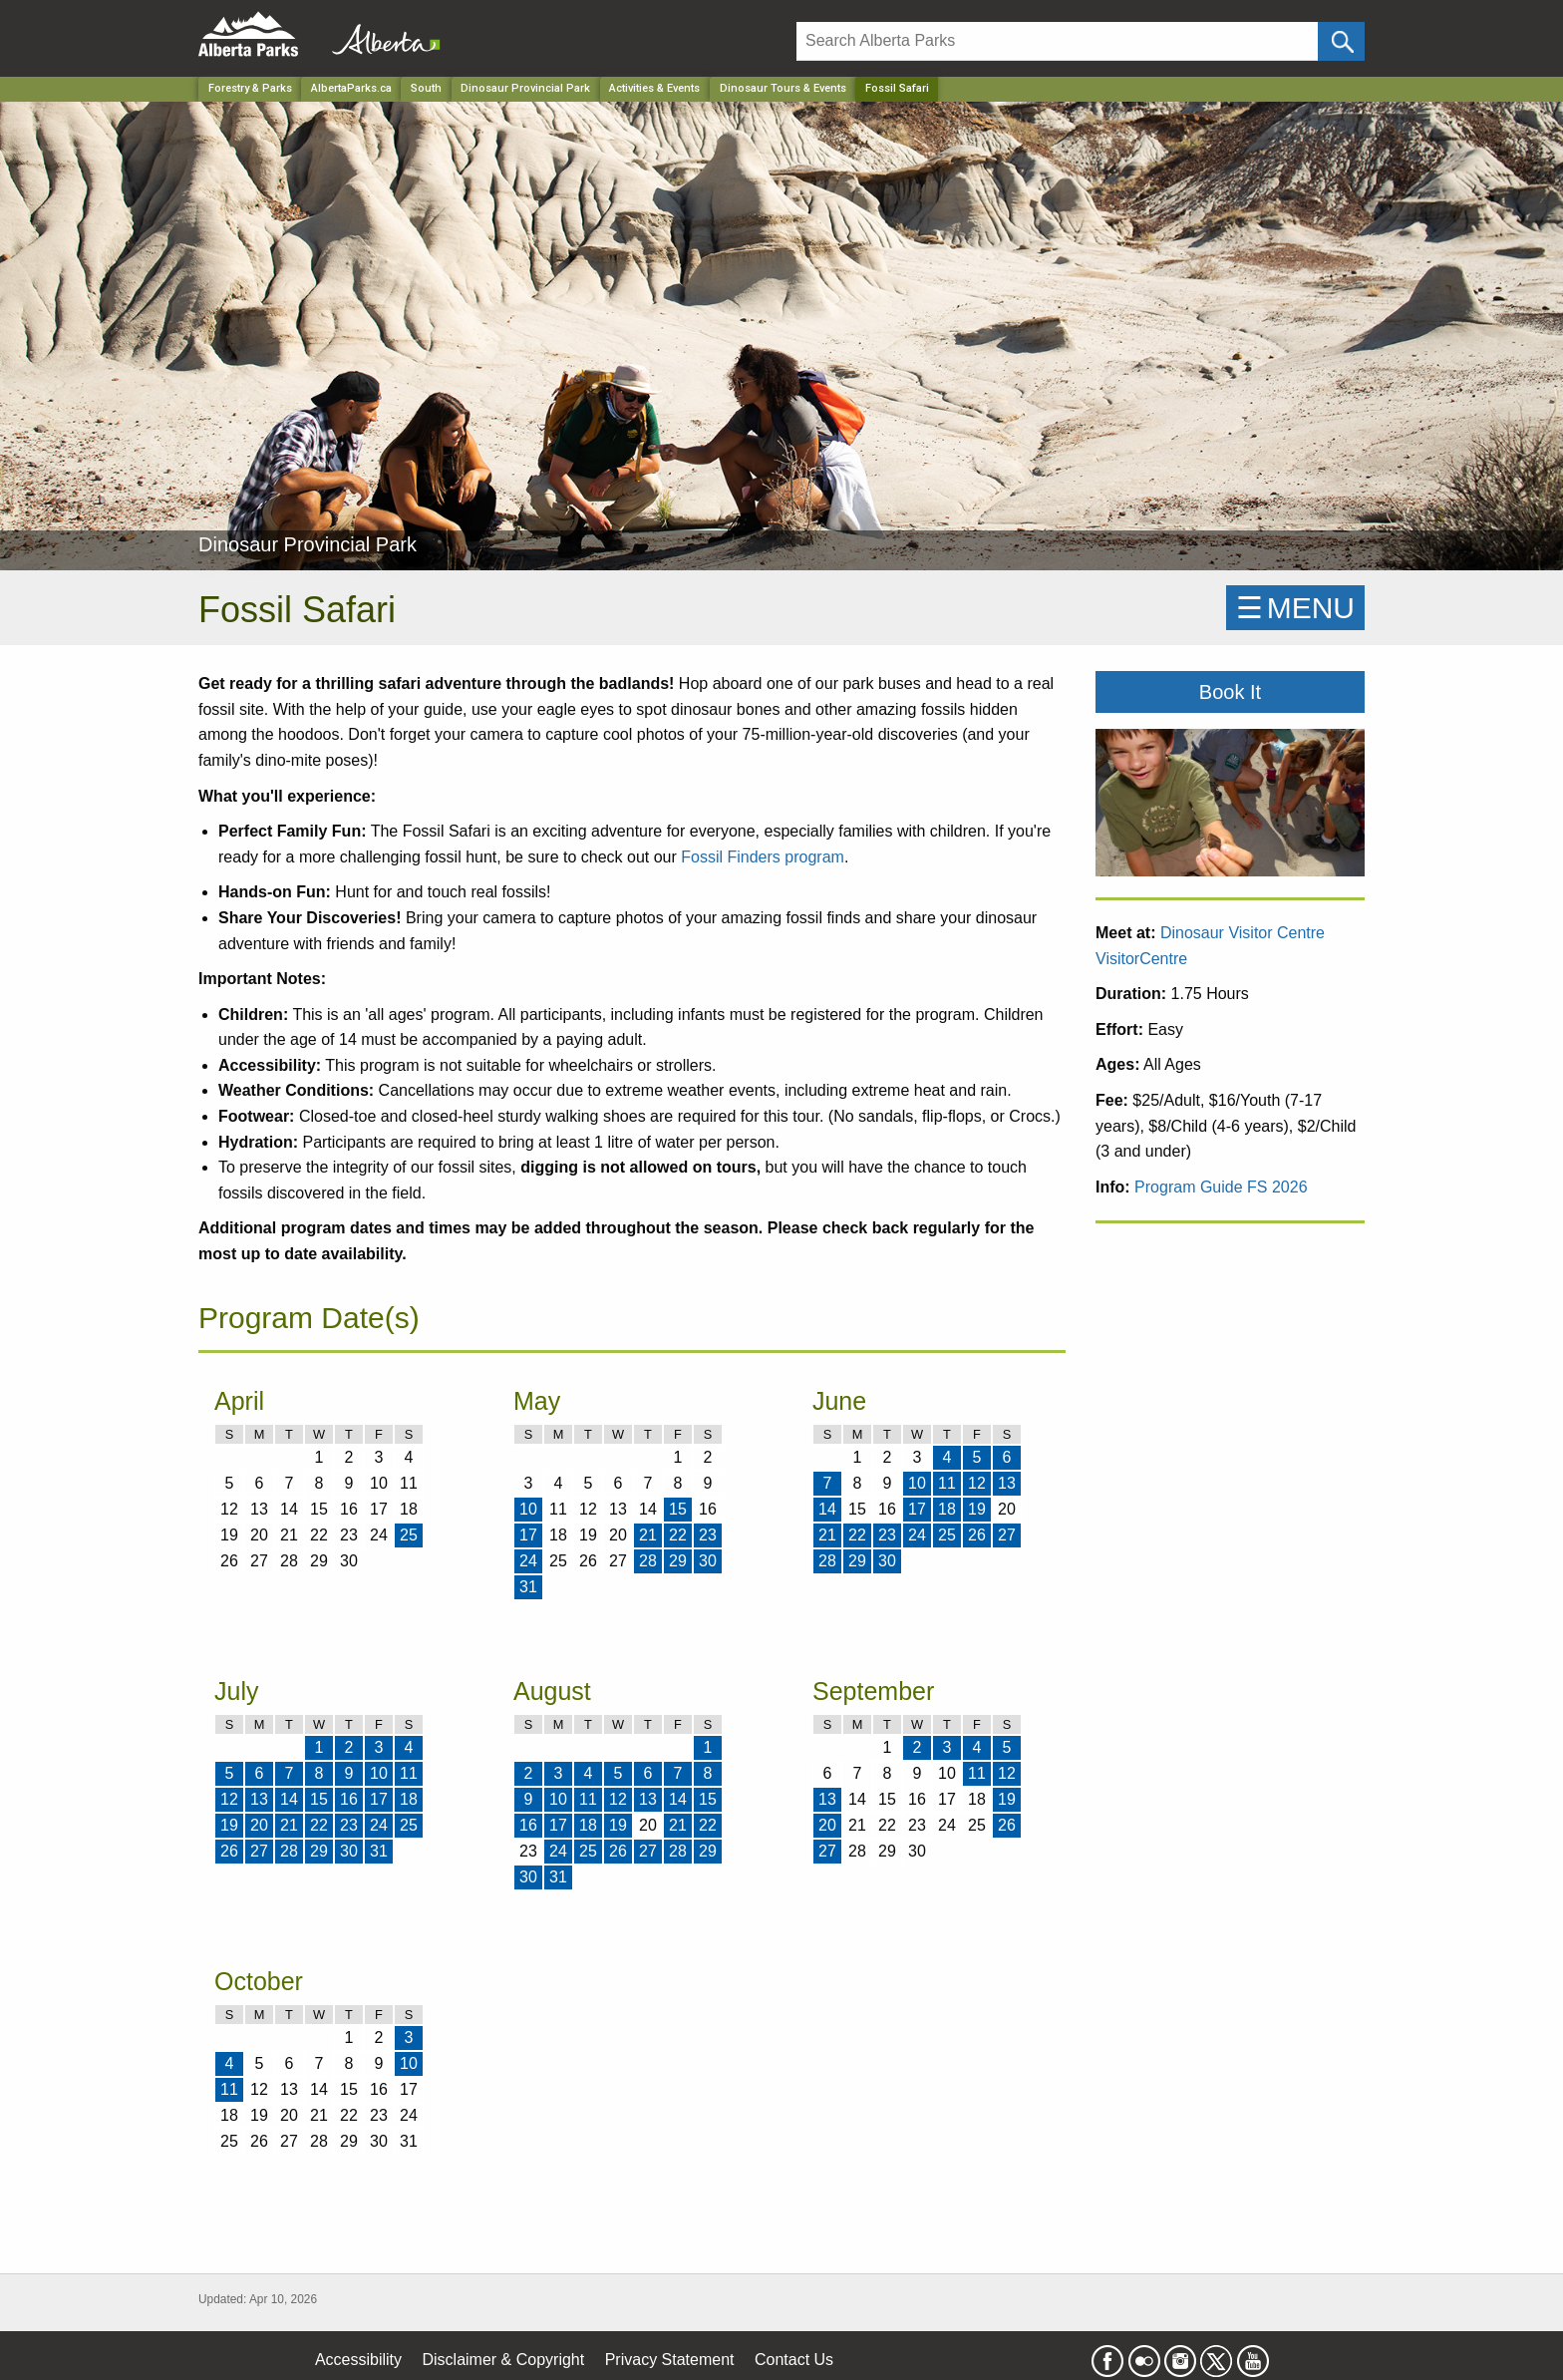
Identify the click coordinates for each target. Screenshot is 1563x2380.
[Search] (1057, 41)
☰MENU (1295, 607)
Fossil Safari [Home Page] (897, 88)
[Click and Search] (1341, 41)
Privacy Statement (670, 2359)
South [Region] (426, 88)
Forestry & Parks (250, 88)
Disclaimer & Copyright (504, 2359)
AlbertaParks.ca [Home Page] (351, 88)
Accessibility (358, 2359)
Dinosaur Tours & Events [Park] (783, 88)
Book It (1230, 692)
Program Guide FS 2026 (1220, 1187)
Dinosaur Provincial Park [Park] (525, 88)
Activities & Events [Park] (654, 88)
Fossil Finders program (762, 857)
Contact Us (794, 2359)
